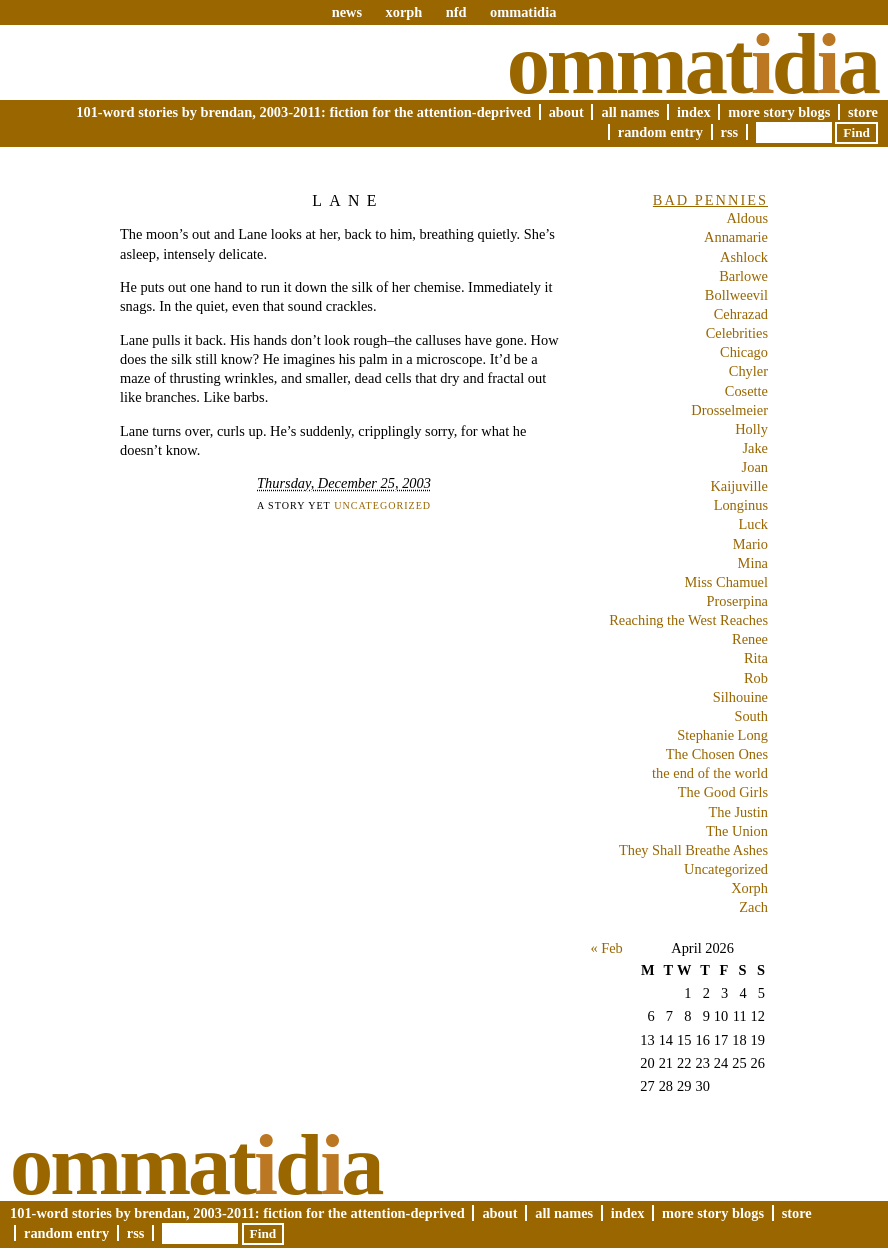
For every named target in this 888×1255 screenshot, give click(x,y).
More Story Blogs (779, 112)
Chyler (748, 371)
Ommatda (692, 64)
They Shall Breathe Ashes (693, 850)
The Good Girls (723, 792)
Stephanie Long (722, 735)
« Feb (606, 948)
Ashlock (744, 257)
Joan (755, 467)
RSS (730, 132)
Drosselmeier (729, 410)
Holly (751, 429)
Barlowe (743, 276)
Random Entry (660, 132)
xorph (403, 12)
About (566, 112)
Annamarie (736, 237)
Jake (755, 448)
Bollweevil (736, 295)
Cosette (746, 391)
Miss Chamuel (726, 582)
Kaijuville (739, 486)
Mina (753, 563)
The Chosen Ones (717, 754)
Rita (756, 658)
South (751, 716)
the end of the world (710, 773)
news (347, 12)
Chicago (744, 352)
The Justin (738, 812)
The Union (737, 831)
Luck (753, 524)
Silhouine (740, 697)
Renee (750, 639)
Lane (347, 200)
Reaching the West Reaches (688, 620)
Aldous (747, 218)
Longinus (741, 505)
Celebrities (737, 333)
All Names (630, 112)
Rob (756, 678)
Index (694, 112)
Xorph (749, 888)
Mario (750, 544)
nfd (456, 12)
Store (863, 112)
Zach (753, 907)
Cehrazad (741, 314)
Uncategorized (382, 505)
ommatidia (523, 12)
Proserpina (737, 601)
